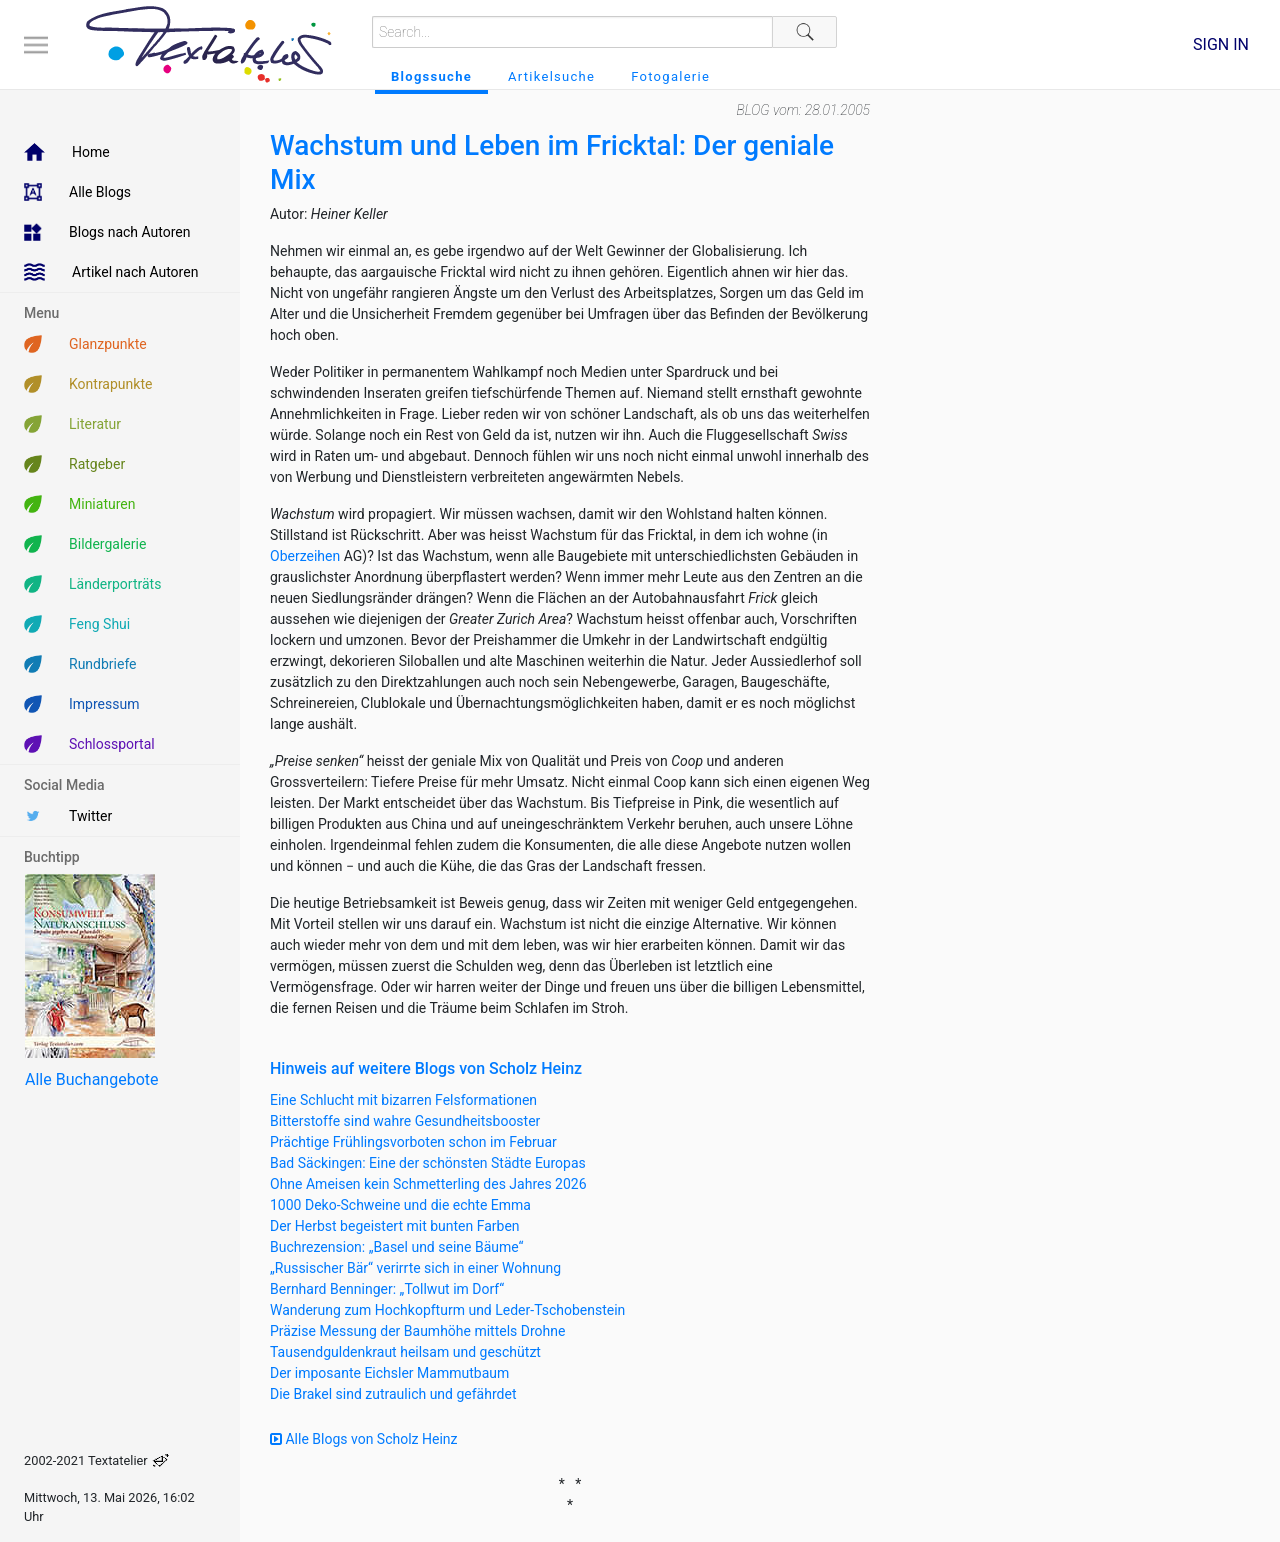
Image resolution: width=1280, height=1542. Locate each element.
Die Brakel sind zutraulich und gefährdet (393, 1394)
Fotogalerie (670, 76)
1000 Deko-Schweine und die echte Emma (400, 1205)
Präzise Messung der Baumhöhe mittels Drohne (417, 1331)
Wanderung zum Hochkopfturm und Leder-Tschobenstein (447, 1310)
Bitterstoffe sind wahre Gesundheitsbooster (405, 1121)
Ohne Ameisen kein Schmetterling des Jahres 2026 (428, 1184)
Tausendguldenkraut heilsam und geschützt (405, 1352)
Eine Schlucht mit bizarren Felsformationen (403, 1100)
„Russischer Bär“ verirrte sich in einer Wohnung (415, 1268)
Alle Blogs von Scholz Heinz (364, 1439)
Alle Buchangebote (91, 1079)
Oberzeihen (305, 556)
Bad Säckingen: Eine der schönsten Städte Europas (428, 1163)
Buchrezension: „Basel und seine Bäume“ (397, 1247)
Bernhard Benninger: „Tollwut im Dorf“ (387, 1289)
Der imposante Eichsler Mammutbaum (389, 1373)
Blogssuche (431, 76)
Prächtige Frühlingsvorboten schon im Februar (413, 1142)
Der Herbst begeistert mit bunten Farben (395, 1226)
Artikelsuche (551, 76)
